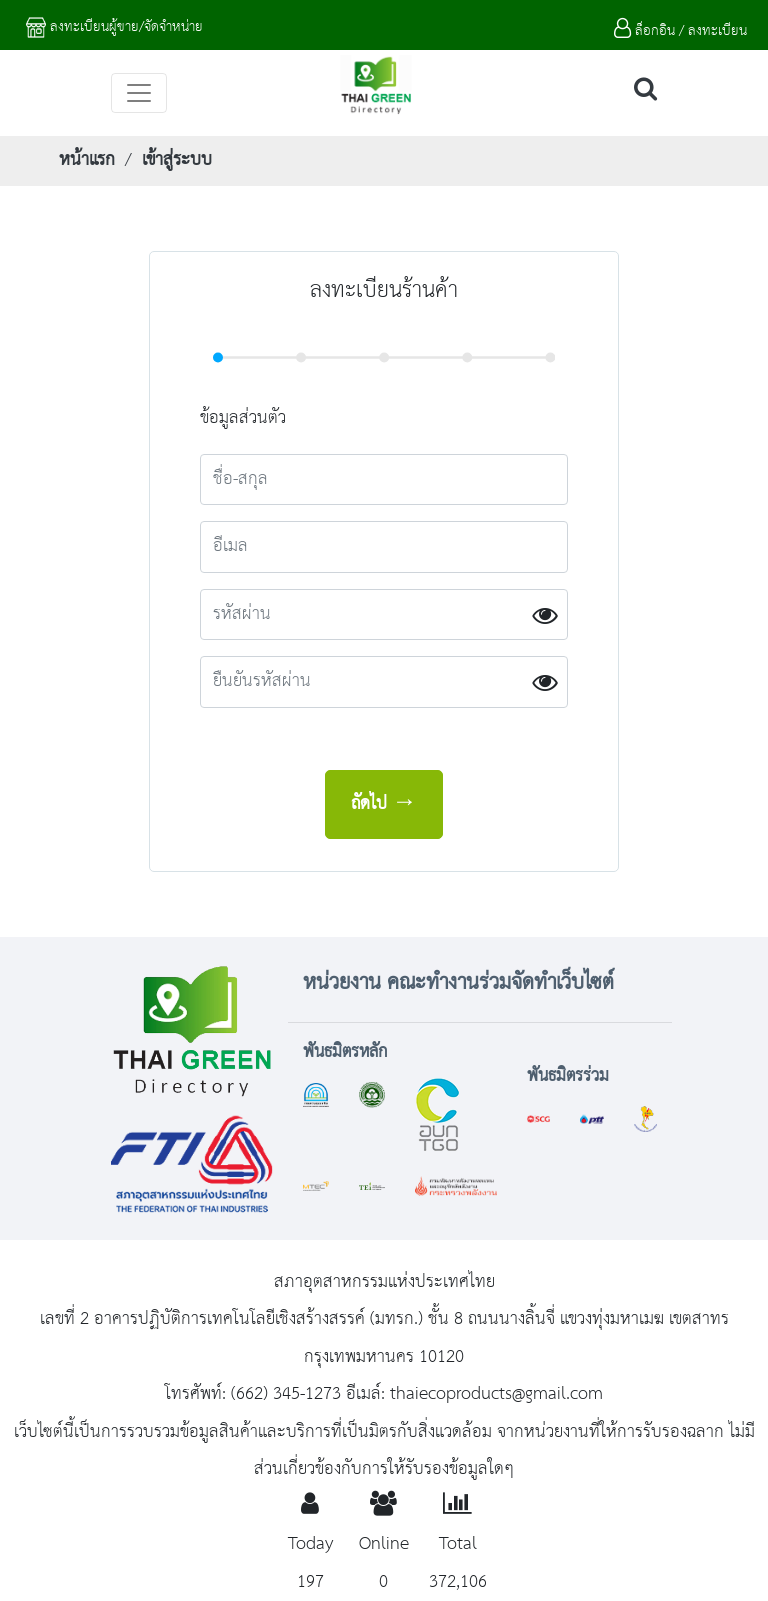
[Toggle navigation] (139, 93)
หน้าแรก (87, 160)
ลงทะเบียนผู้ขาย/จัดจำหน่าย (114, 27)
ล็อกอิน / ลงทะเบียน (680, 31)
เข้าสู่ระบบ (177, 160)
